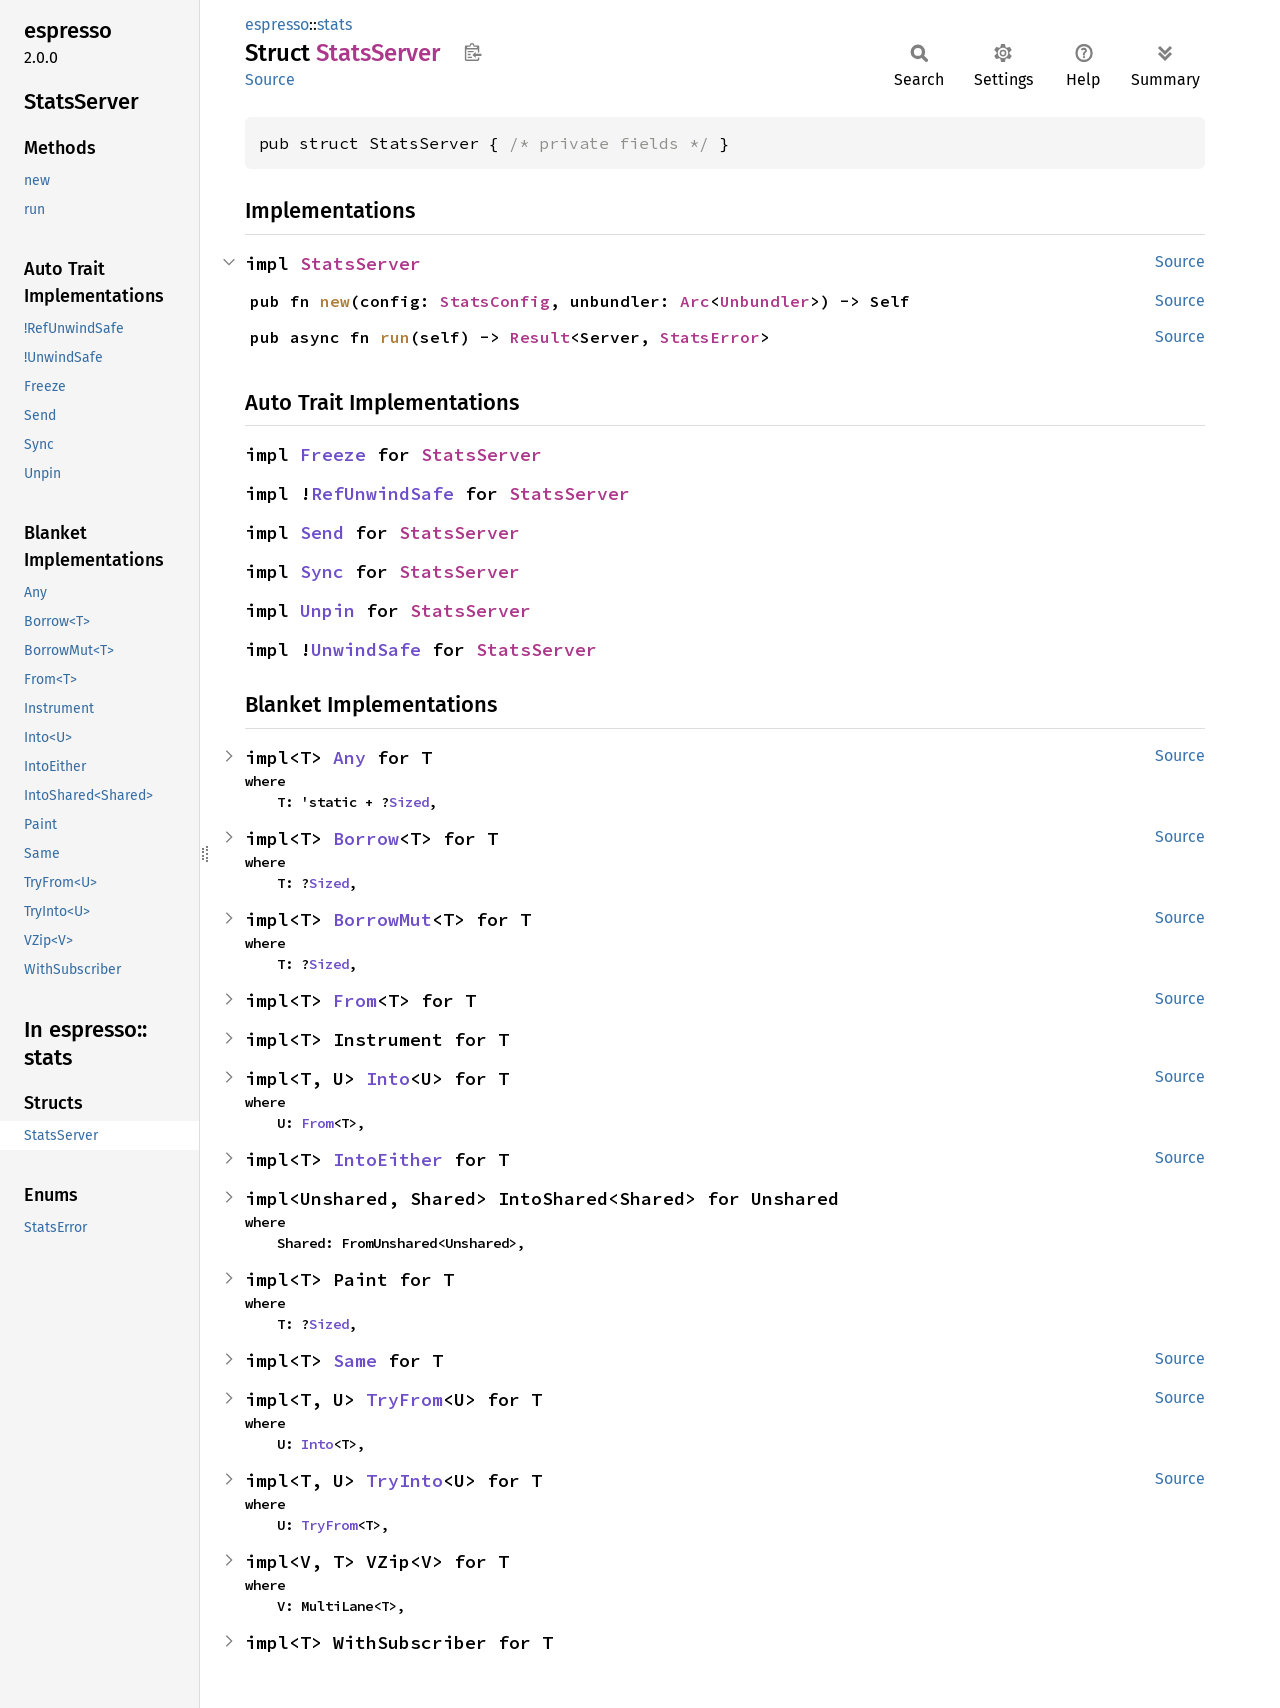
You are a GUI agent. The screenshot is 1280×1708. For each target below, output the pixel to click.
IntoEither (388, 1159)
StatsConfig (495, 301)
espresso (277, 24)
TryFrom (404, 1399)
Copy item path (472, 52)
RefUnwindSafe (382, 493)
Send (322, 532)
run (395, 337)
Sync (322, 571)
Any (349, 757)
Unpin (327, 610)
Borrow (366, 838)
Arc (695, 301)
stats (334, 24)
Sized (409, 802)
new (335, 301)
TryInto (404, 1480)
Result (540, 337)
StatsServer (360, 263)
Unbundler (765, 301)
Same (355, 1360)
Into (388, 1078)
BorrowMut (382, 919)
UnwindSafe (366, 649)
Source (270, 79)
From (355, 1000)
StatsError (710, 337)
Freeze (333, 454)
